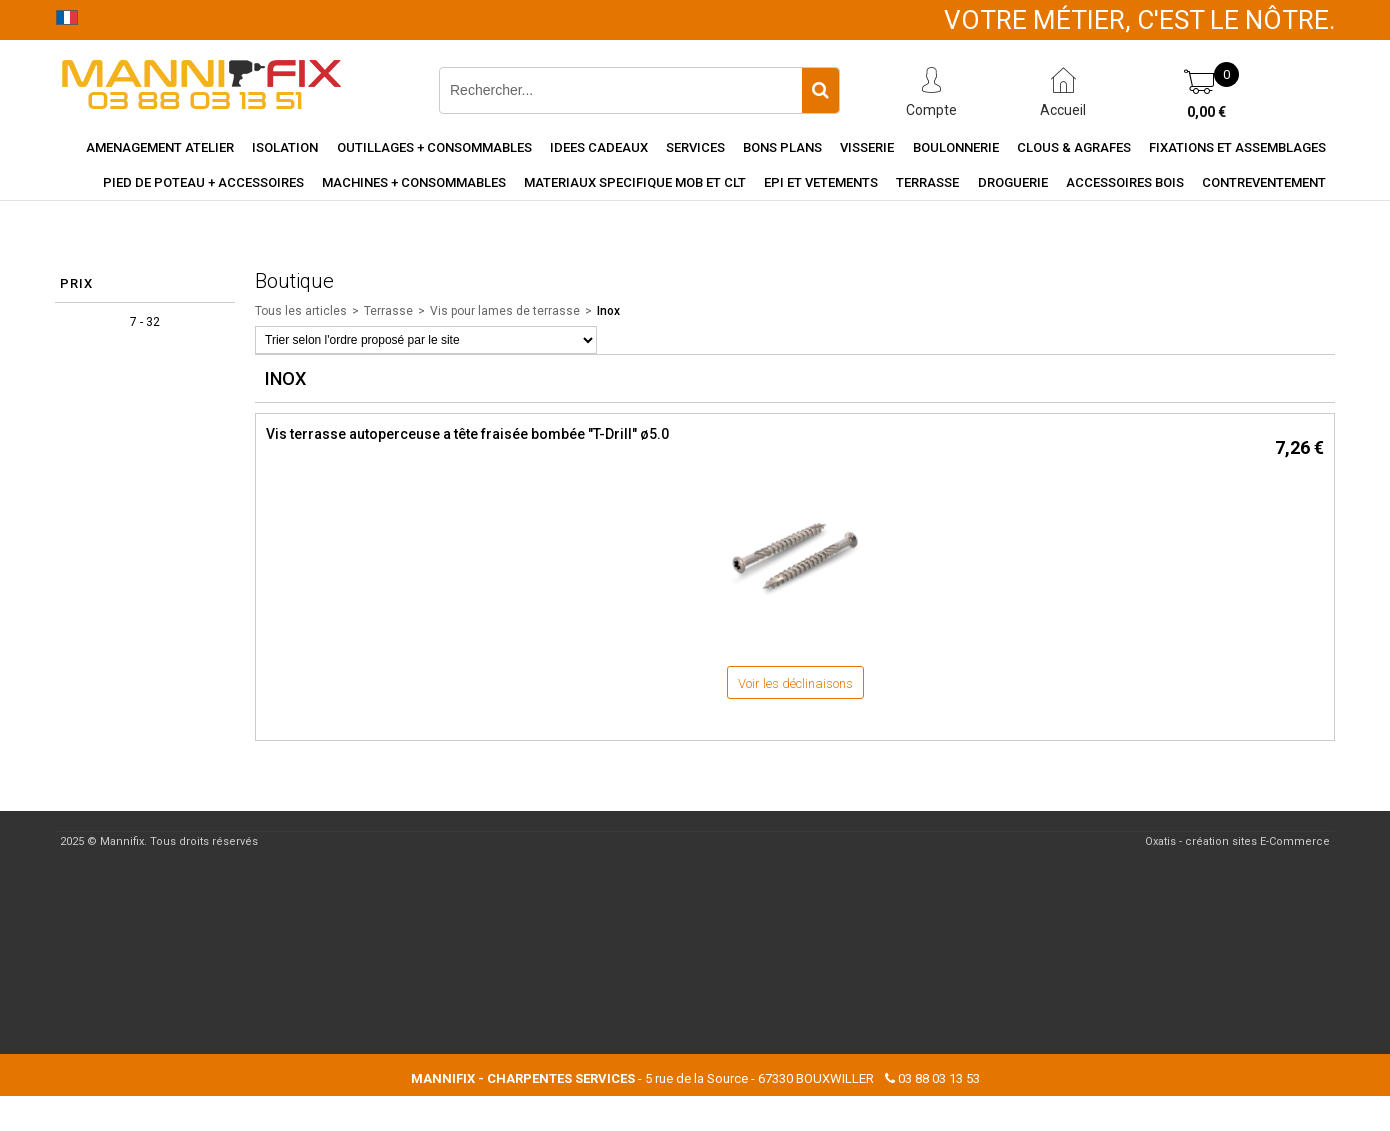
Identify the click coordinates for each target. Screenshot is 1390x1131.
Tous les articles (301, 311)
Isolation (285, 147)
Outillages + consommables (434, 147)
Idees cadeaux (599, 147)
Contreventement (1264, 182)
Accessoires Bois (1125, 182)
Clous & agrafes (1074, 147)
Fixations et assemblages (1237, 147)
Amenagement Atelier (160, 147)
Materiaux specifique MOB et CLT (635, 182)
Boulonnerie (956, 147)
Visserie (867, 147)
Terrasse (927, 182)
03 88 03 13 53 (939, 1078)
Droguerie (1013, 182)
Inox (608, 311)
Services (695, 147)
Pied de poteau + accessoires (203, 182)
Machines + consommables (414, 182)
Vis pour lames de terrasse (505, 311)
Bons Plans (782, 147)
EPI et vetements (821, 182)
